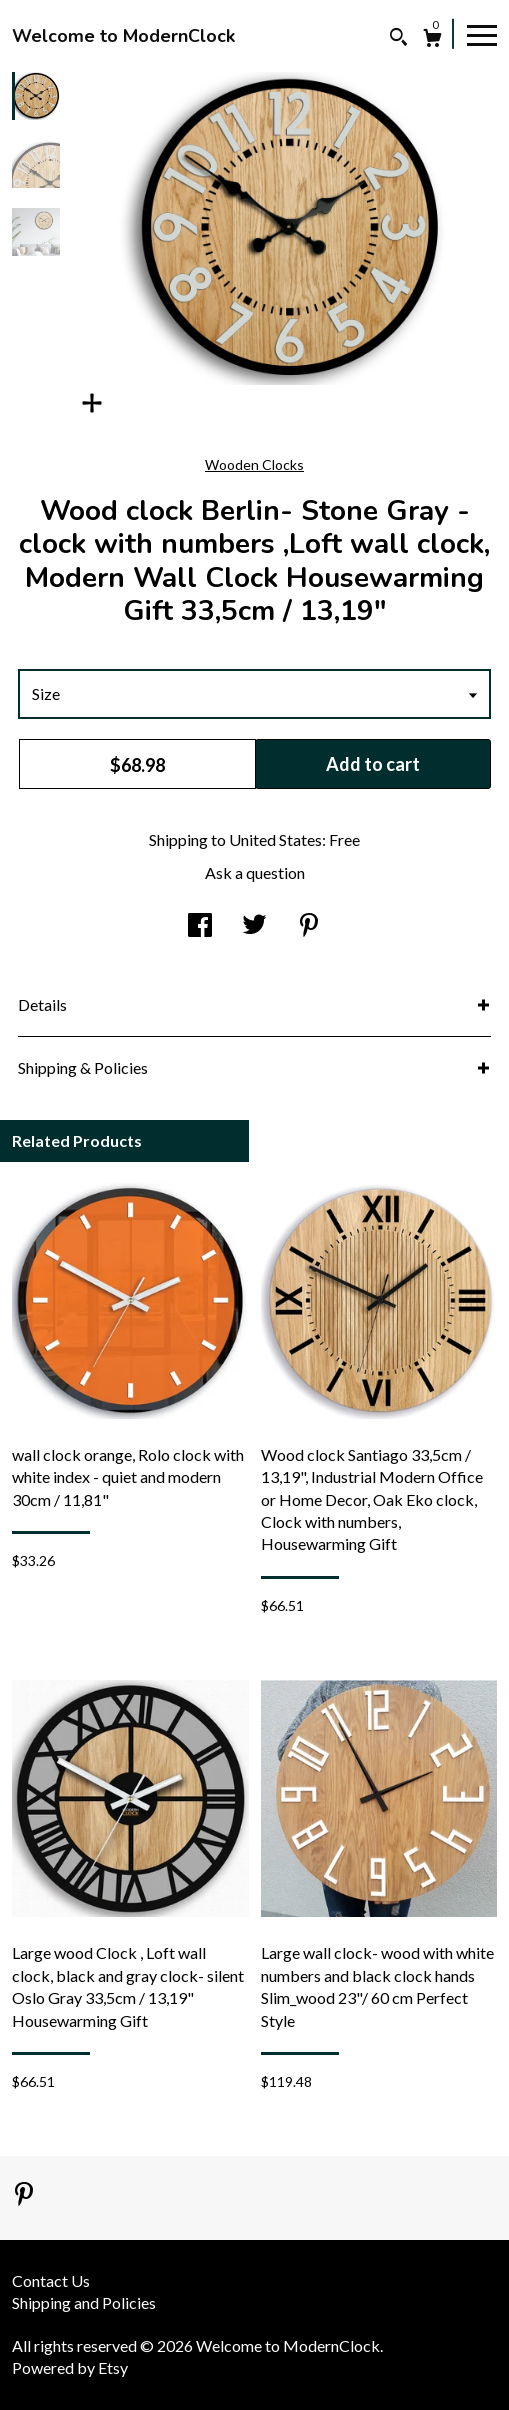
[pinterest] (24, 2195)
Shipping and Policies (84, 2302)
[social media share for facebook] (200, 926)
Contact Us (51, 2280)
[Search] (398, 39)
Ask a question (255, 872)
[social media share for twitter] (254, 926)
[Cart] (432, 40)
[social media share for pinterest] (309, 926)
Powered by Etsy (70, 2367)
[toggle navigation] (482, 34)
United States (275, 839)
